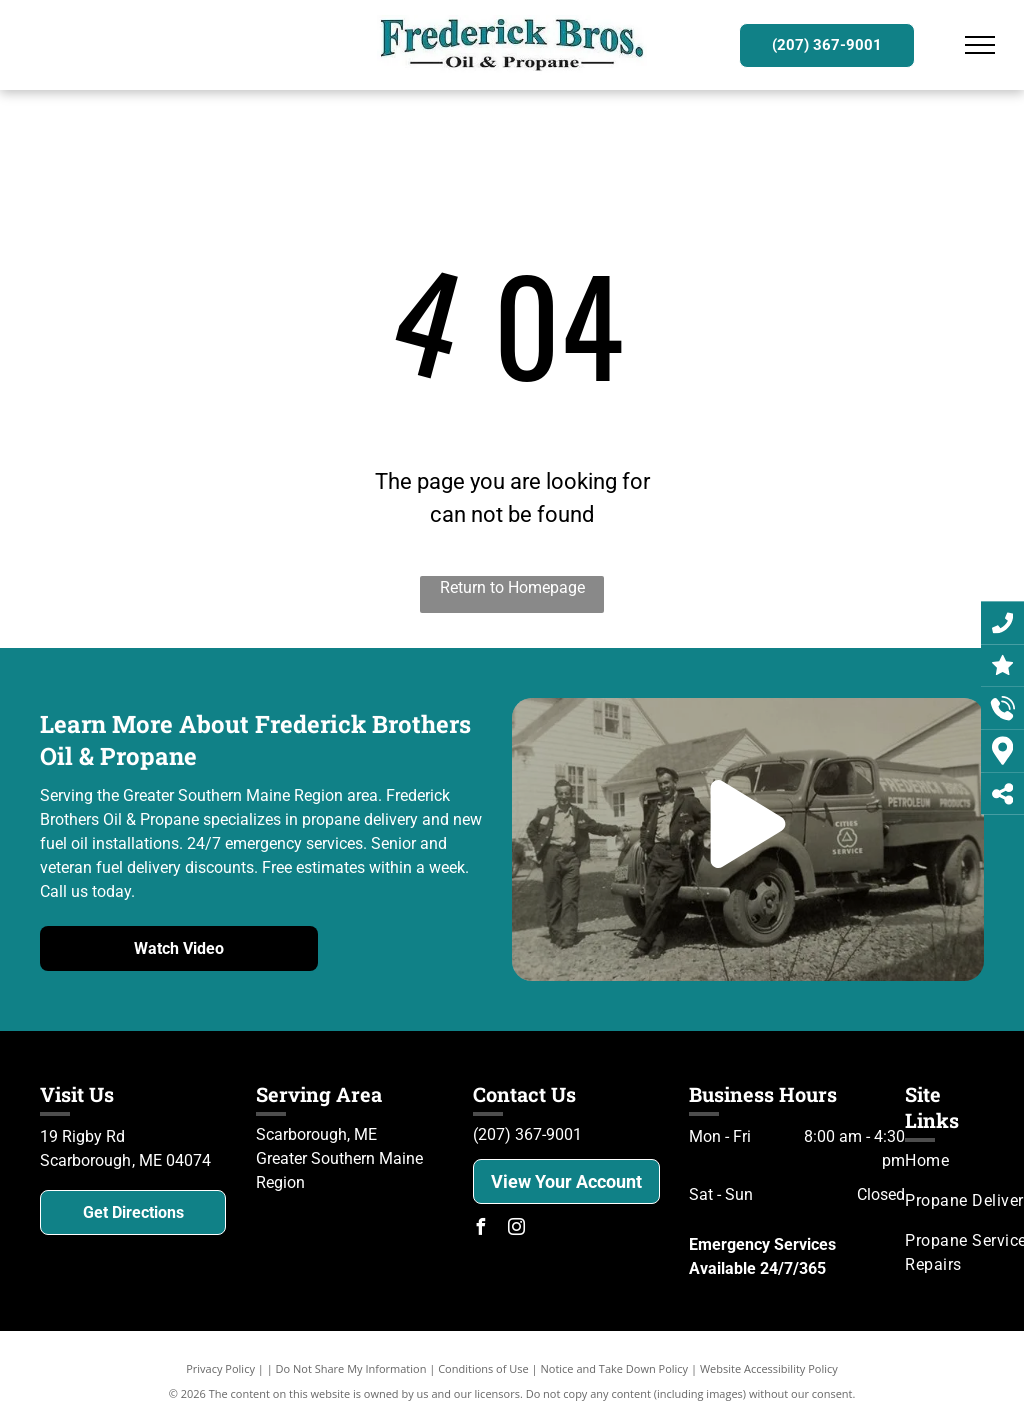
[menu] (980, 45)
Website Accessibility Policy (769, 1368)
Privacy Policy (220, 1368)
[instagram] (517, 1229)
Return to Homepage (512, 587)
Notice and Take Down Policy (615, 1368)
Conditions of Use (483, 1368)
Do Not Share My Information (351, 1368)
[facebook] (481, 1229)
